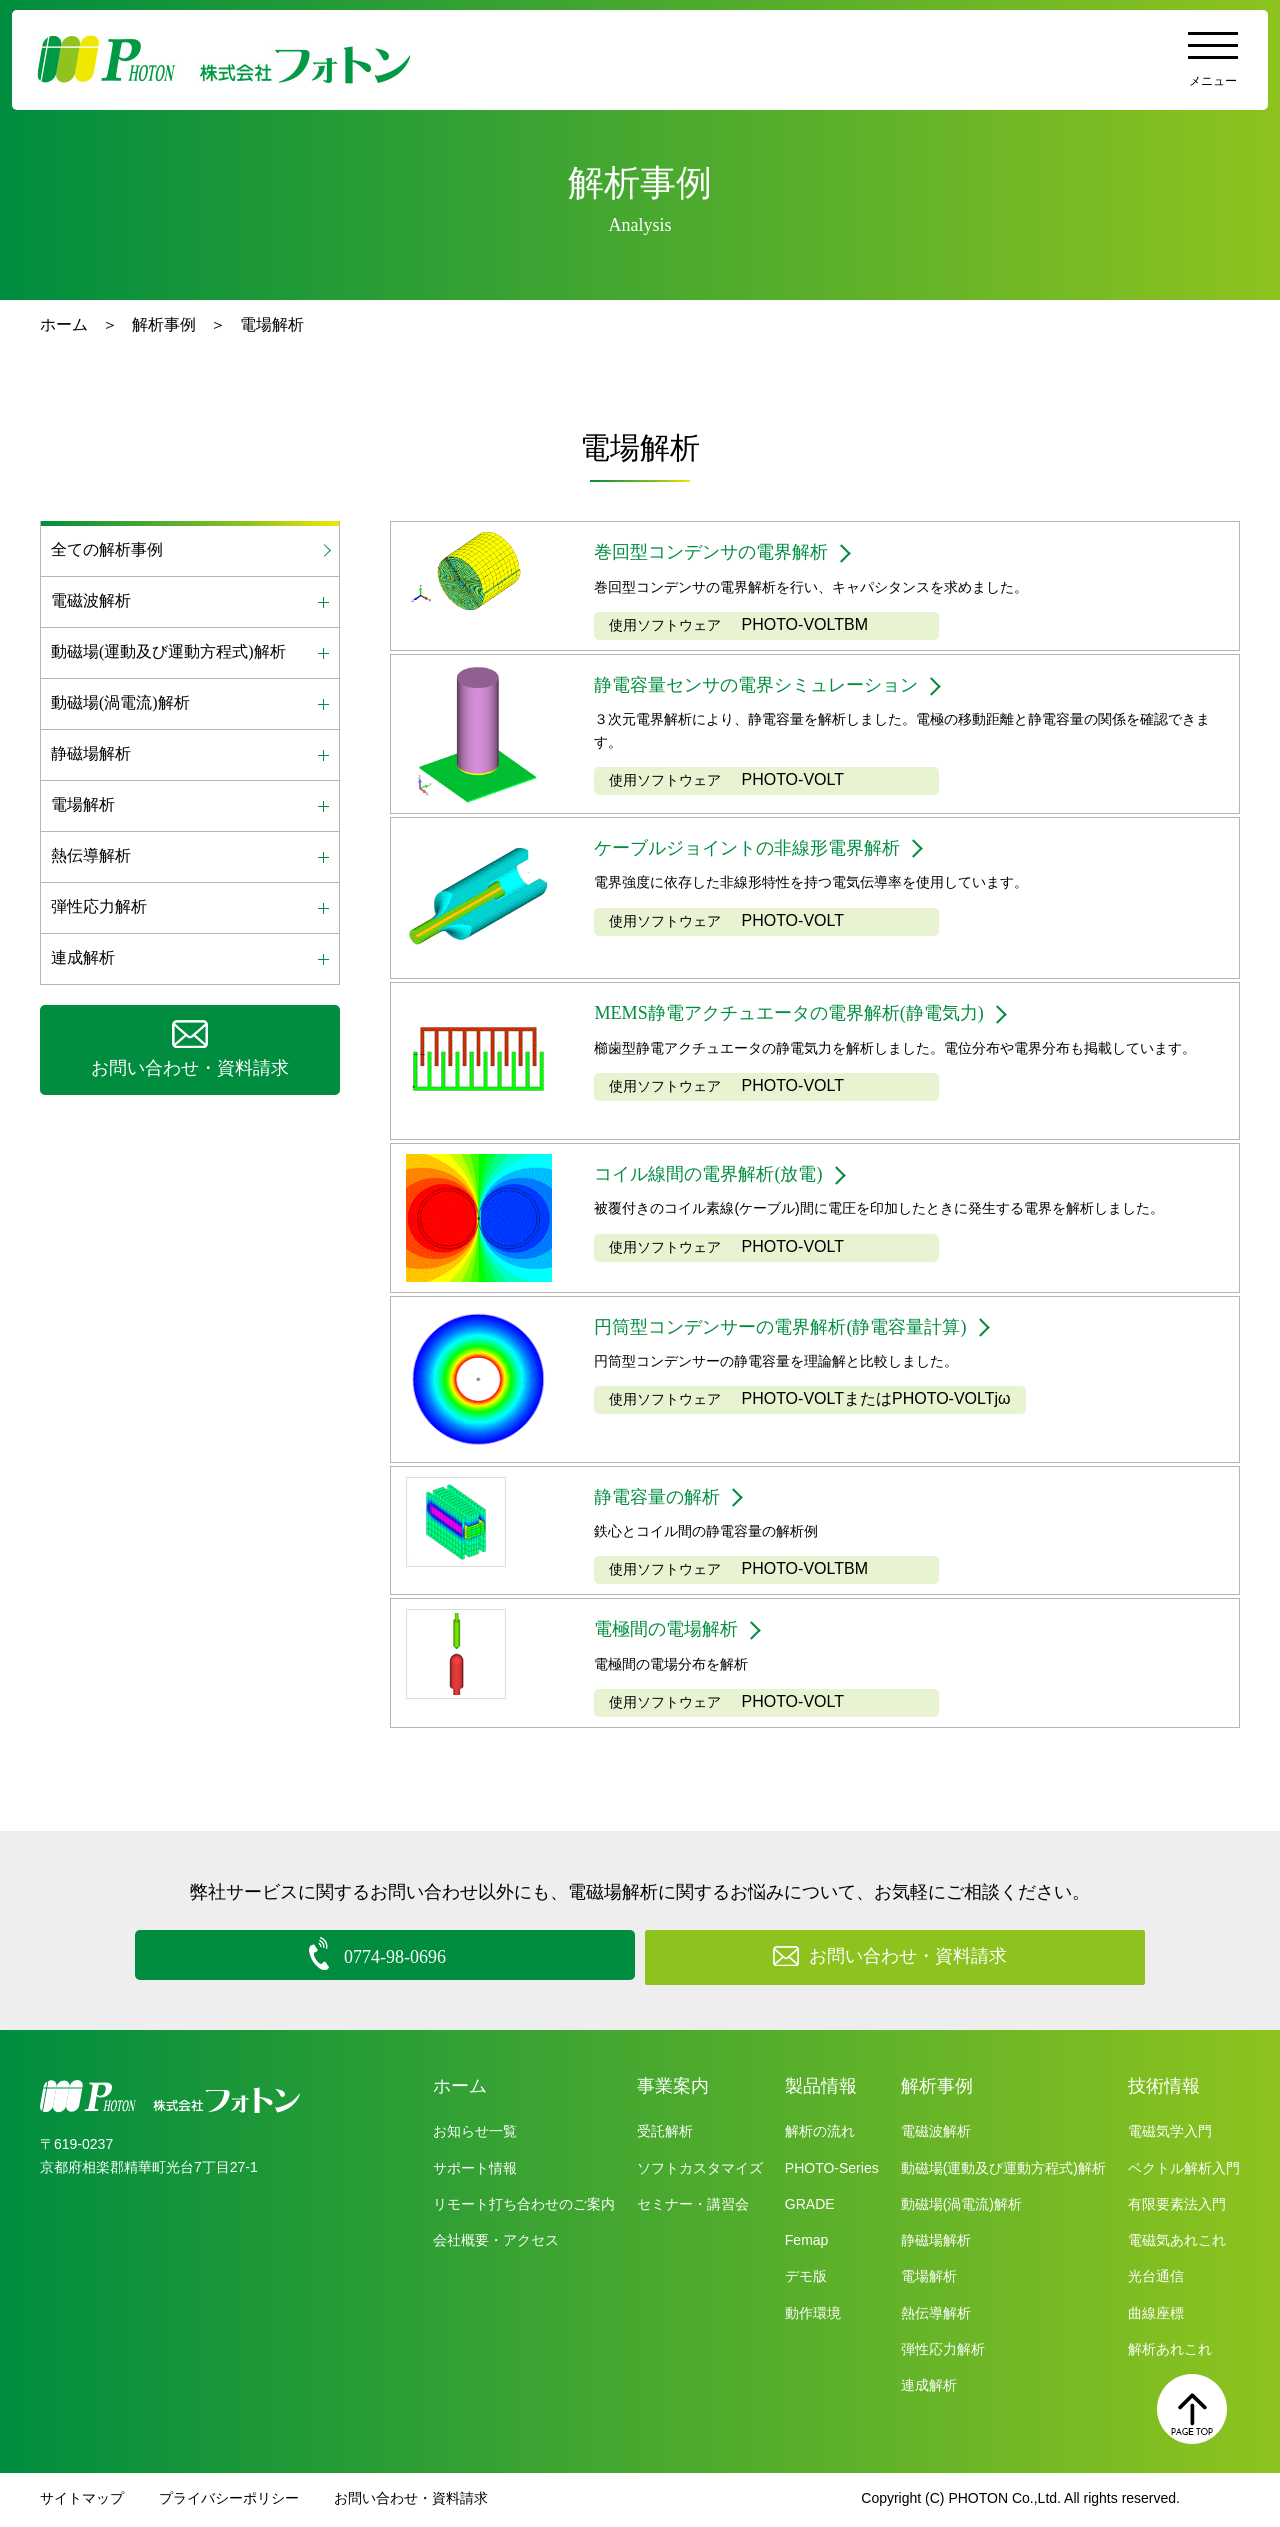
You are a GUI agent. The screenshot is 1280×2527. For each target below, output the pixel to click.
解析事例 (164, 324)
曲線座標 (1156, 2316)
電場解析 (929, 2280)
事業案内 (673, 2089)
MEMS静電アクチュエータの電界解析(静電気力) (810, 1018)
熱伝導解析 (936, 2316)
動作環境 (813, 2316)
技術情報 (1164, 2089)
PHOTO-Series (832, 2171)
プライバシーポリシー (229, 2502)
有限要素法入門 (1177, 2207)
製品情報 (821, 2089)
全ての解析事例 (107, 549)
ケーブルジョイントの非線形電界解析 (764, 852)
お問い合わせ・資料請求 (411, 2502)
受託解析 (665, 2135)
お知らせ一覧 (475, 2135)
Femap (807, 2243)
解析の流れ (820, 2135)
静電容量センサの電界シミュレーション (774, 690)
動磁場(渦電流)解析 (961, 2207)
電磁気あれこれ (1177, 2243)
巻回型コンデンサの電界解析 (724, 554)
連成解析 (929, 2388)
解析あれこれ (1170, 2352)
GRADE (810, 2207)
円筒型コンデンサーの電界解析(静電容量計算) (800, 1331)
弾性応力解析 (943, 2352)
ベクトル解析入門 (1184, 2171)
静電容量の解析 (664, 1501)
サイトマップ (82, 2502)
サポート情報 (475, 2171)
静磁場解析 (936, 2243)
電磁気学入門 (1170, 2135)
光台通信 (1156, 2280)
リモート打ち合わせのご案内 (524, 2207)
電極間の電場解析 (674, 1637)
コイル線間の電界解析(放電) (720, 1179)
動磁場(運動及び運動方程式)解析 (1003, 2171)
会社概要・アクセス (496, 2243)
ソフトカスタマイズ (700, 2171)
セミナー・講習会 (693, 2207)
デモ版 (806, 2280)
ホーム (64, 324)
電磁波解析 (936, 2135)
